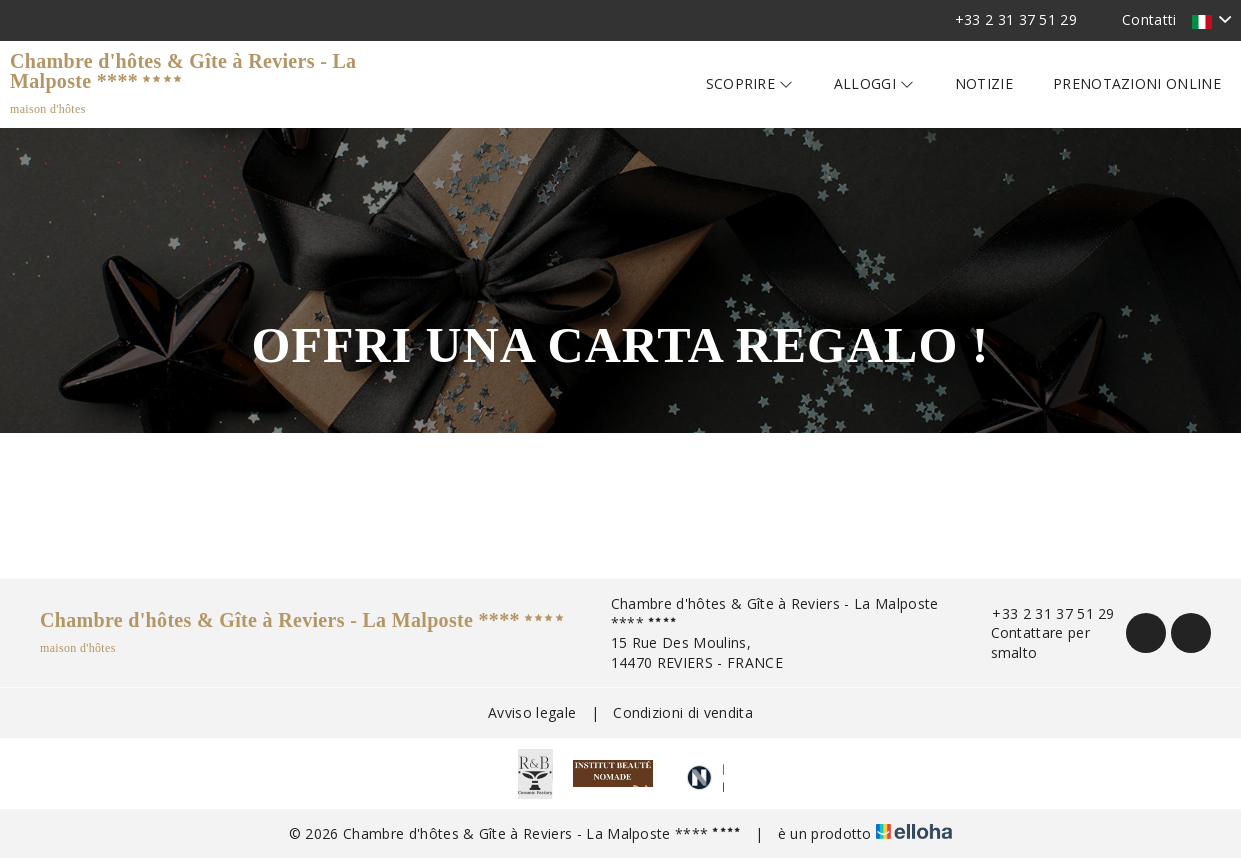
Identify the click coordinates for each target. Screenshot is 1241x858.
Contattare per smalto (1029, 642)
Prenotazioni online (1137, 83)
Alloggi (874, 83)
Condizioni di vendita (683, 712)
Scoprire (750, 83)
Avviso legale (532, 712)
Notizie (984, 83)
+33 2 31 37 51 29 (1041, 613)
